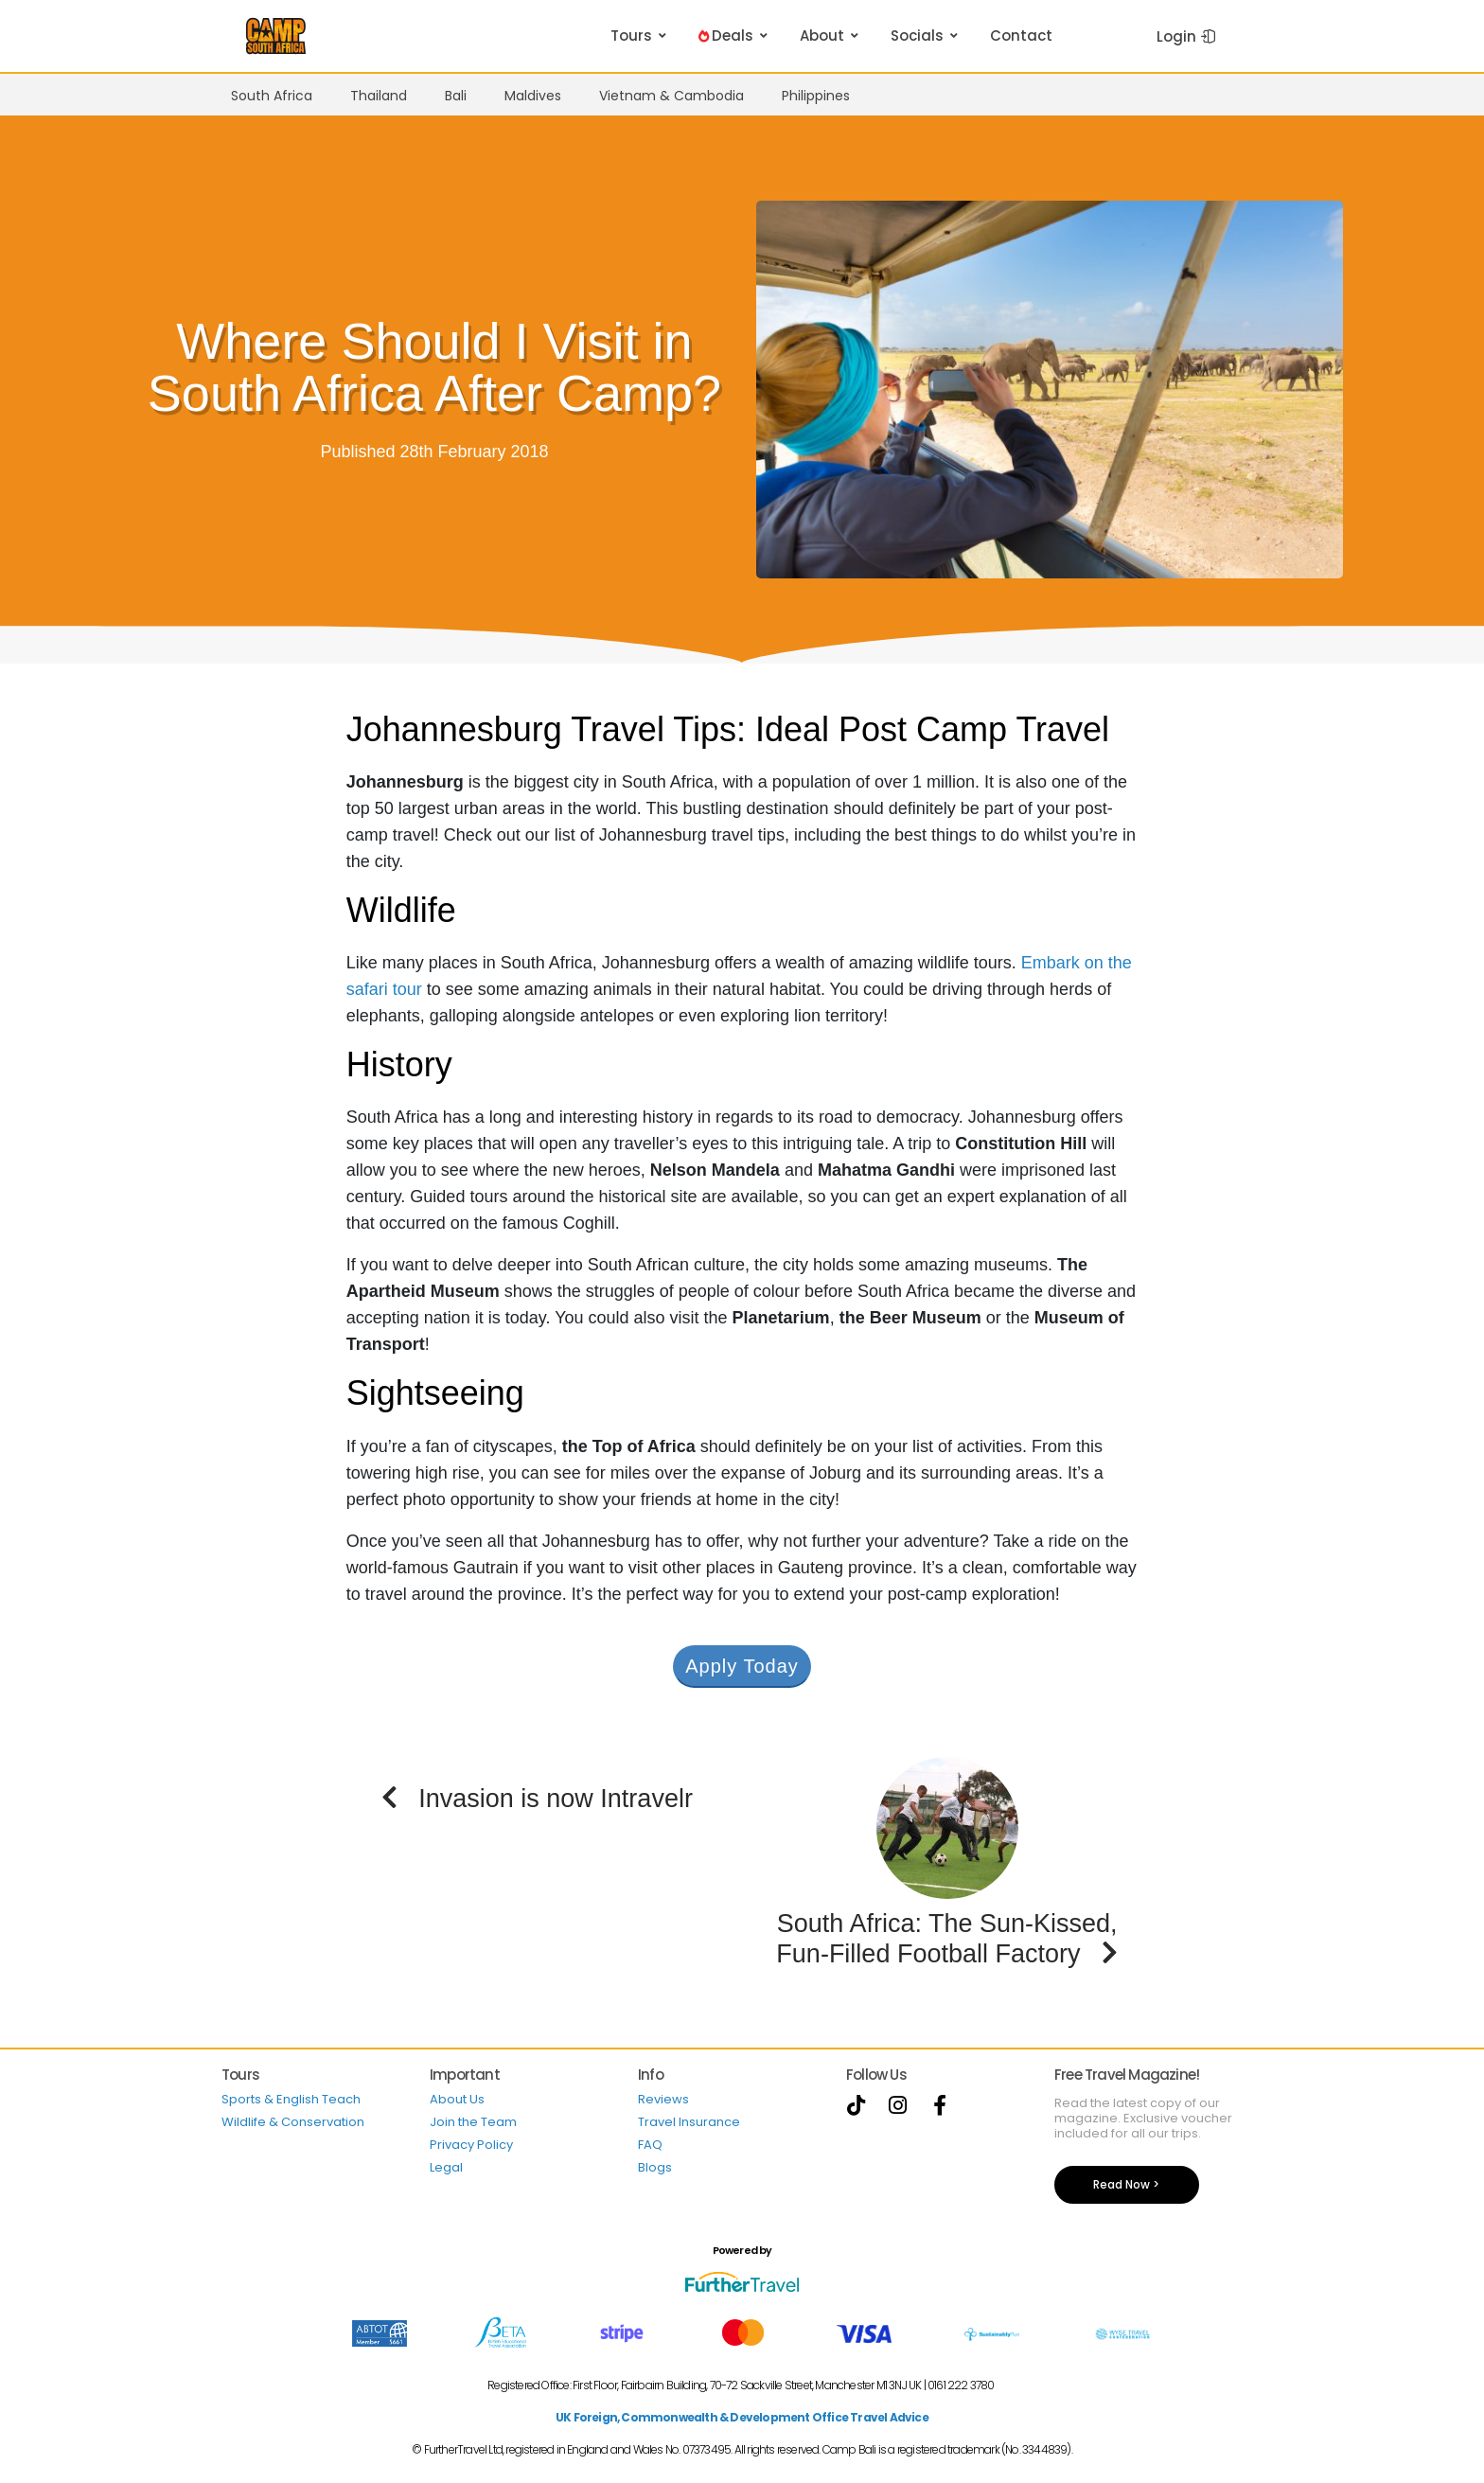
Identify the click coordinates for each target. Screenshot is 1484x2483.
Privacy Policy (471, 2145)
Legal (446, 2167)
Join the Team (473, 2122)
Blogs (655, 2167)
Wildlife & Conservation (292, 2122)
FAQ (650, 2145)
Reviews (663, 2099)
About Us (457, 2099)
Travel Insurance (689, 2122)
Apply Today (742, 1666)
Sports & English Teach (291, 2099)
